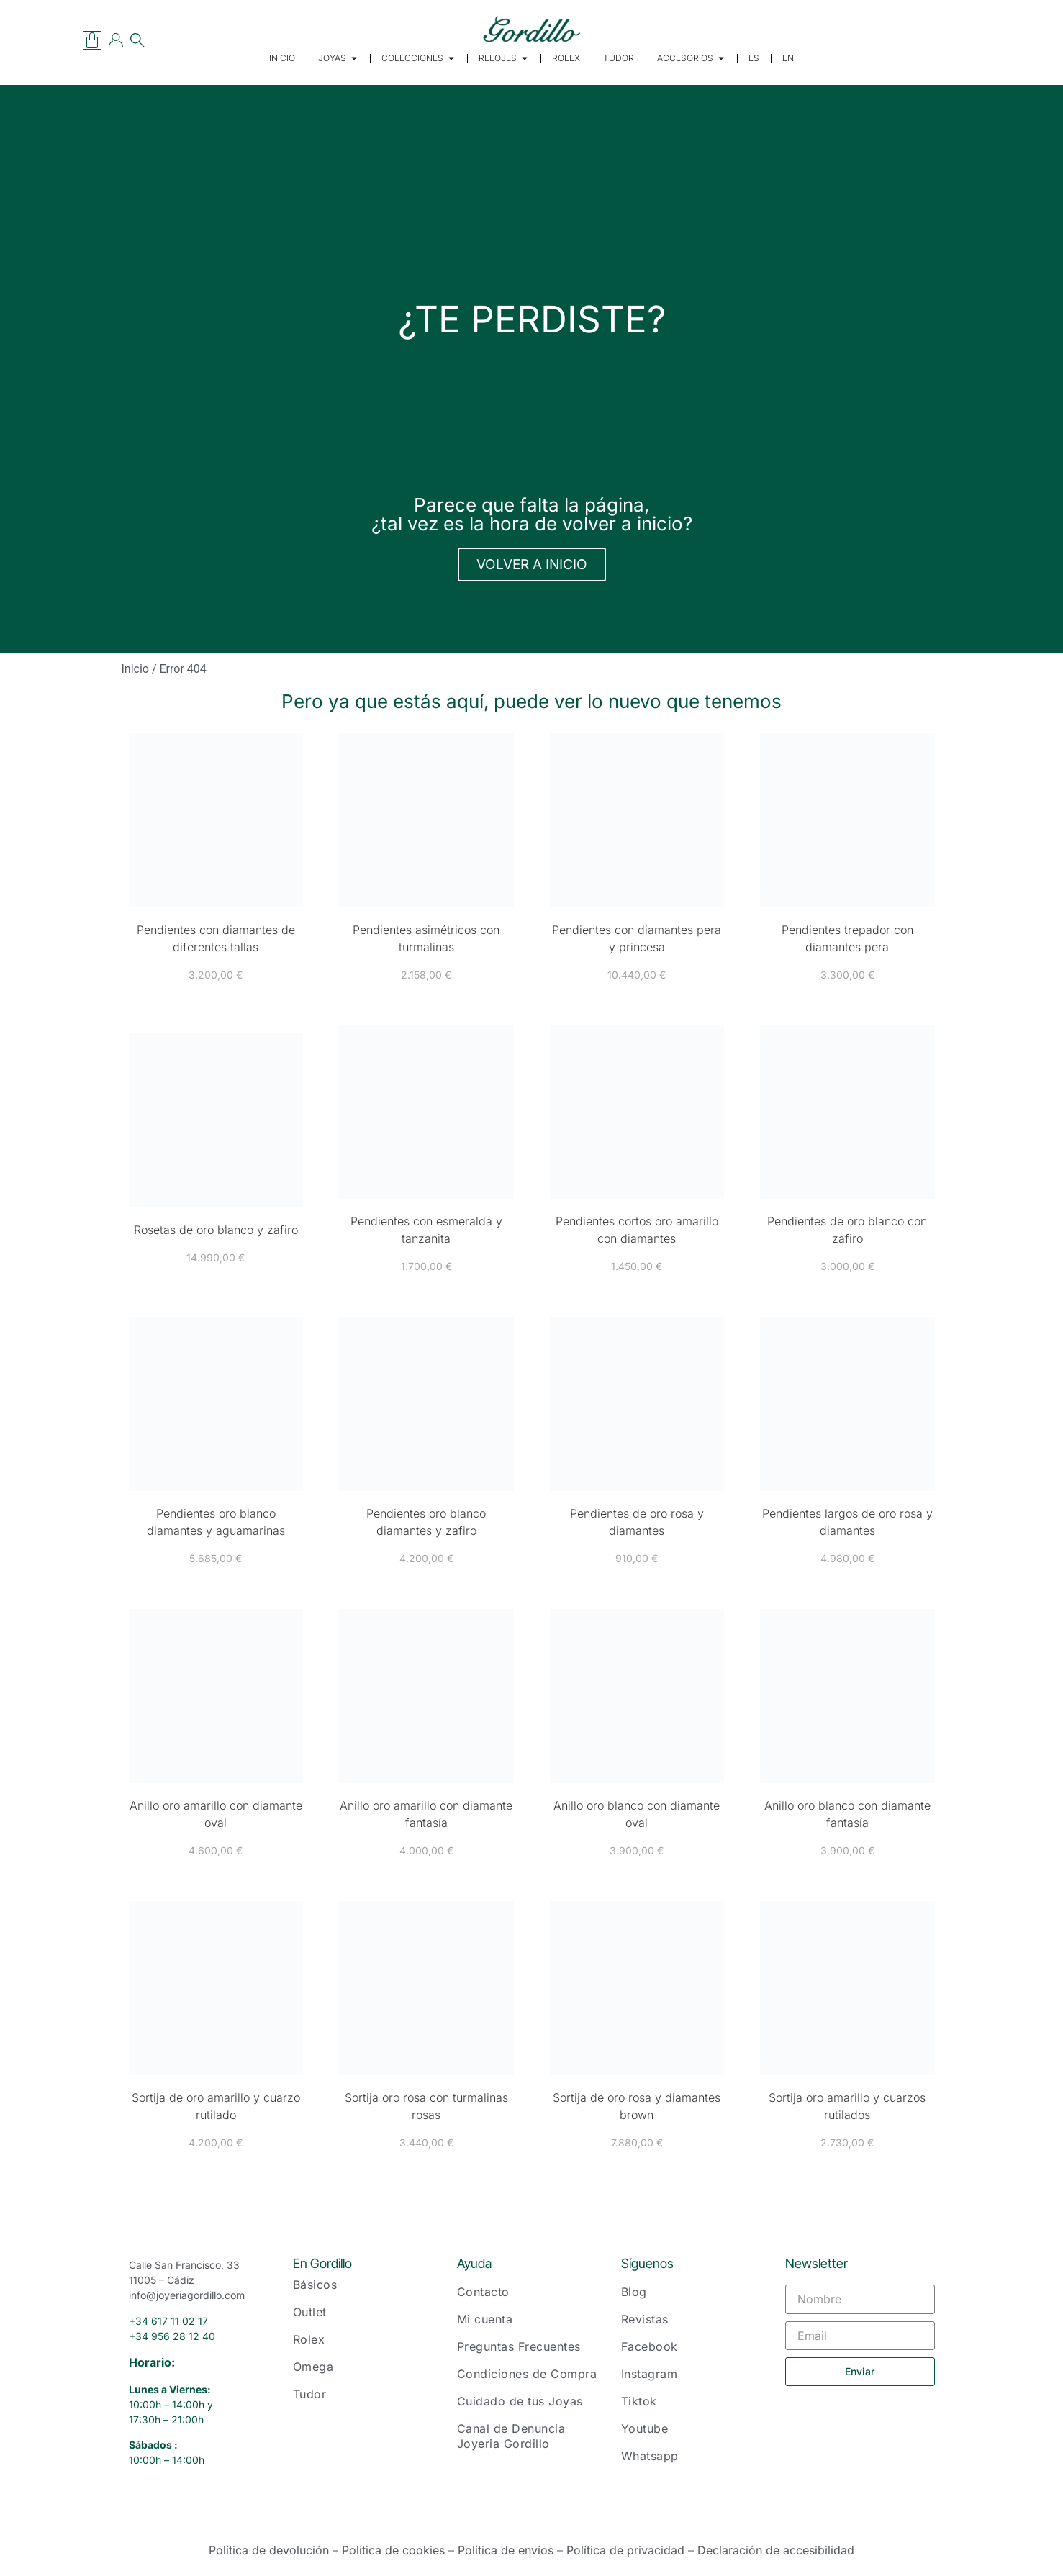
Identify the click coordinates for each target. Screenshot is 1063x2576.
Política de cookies (393, 2550)
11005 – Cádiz (161, 2280)
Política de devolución (269, 2550)
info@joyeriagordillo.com (187, 2295)
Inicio (135, 669)
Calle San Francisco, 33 (184, 2265)
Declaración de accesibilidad (775, 2550)
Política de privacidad (625, 2550)
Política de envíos (505, 2550)
